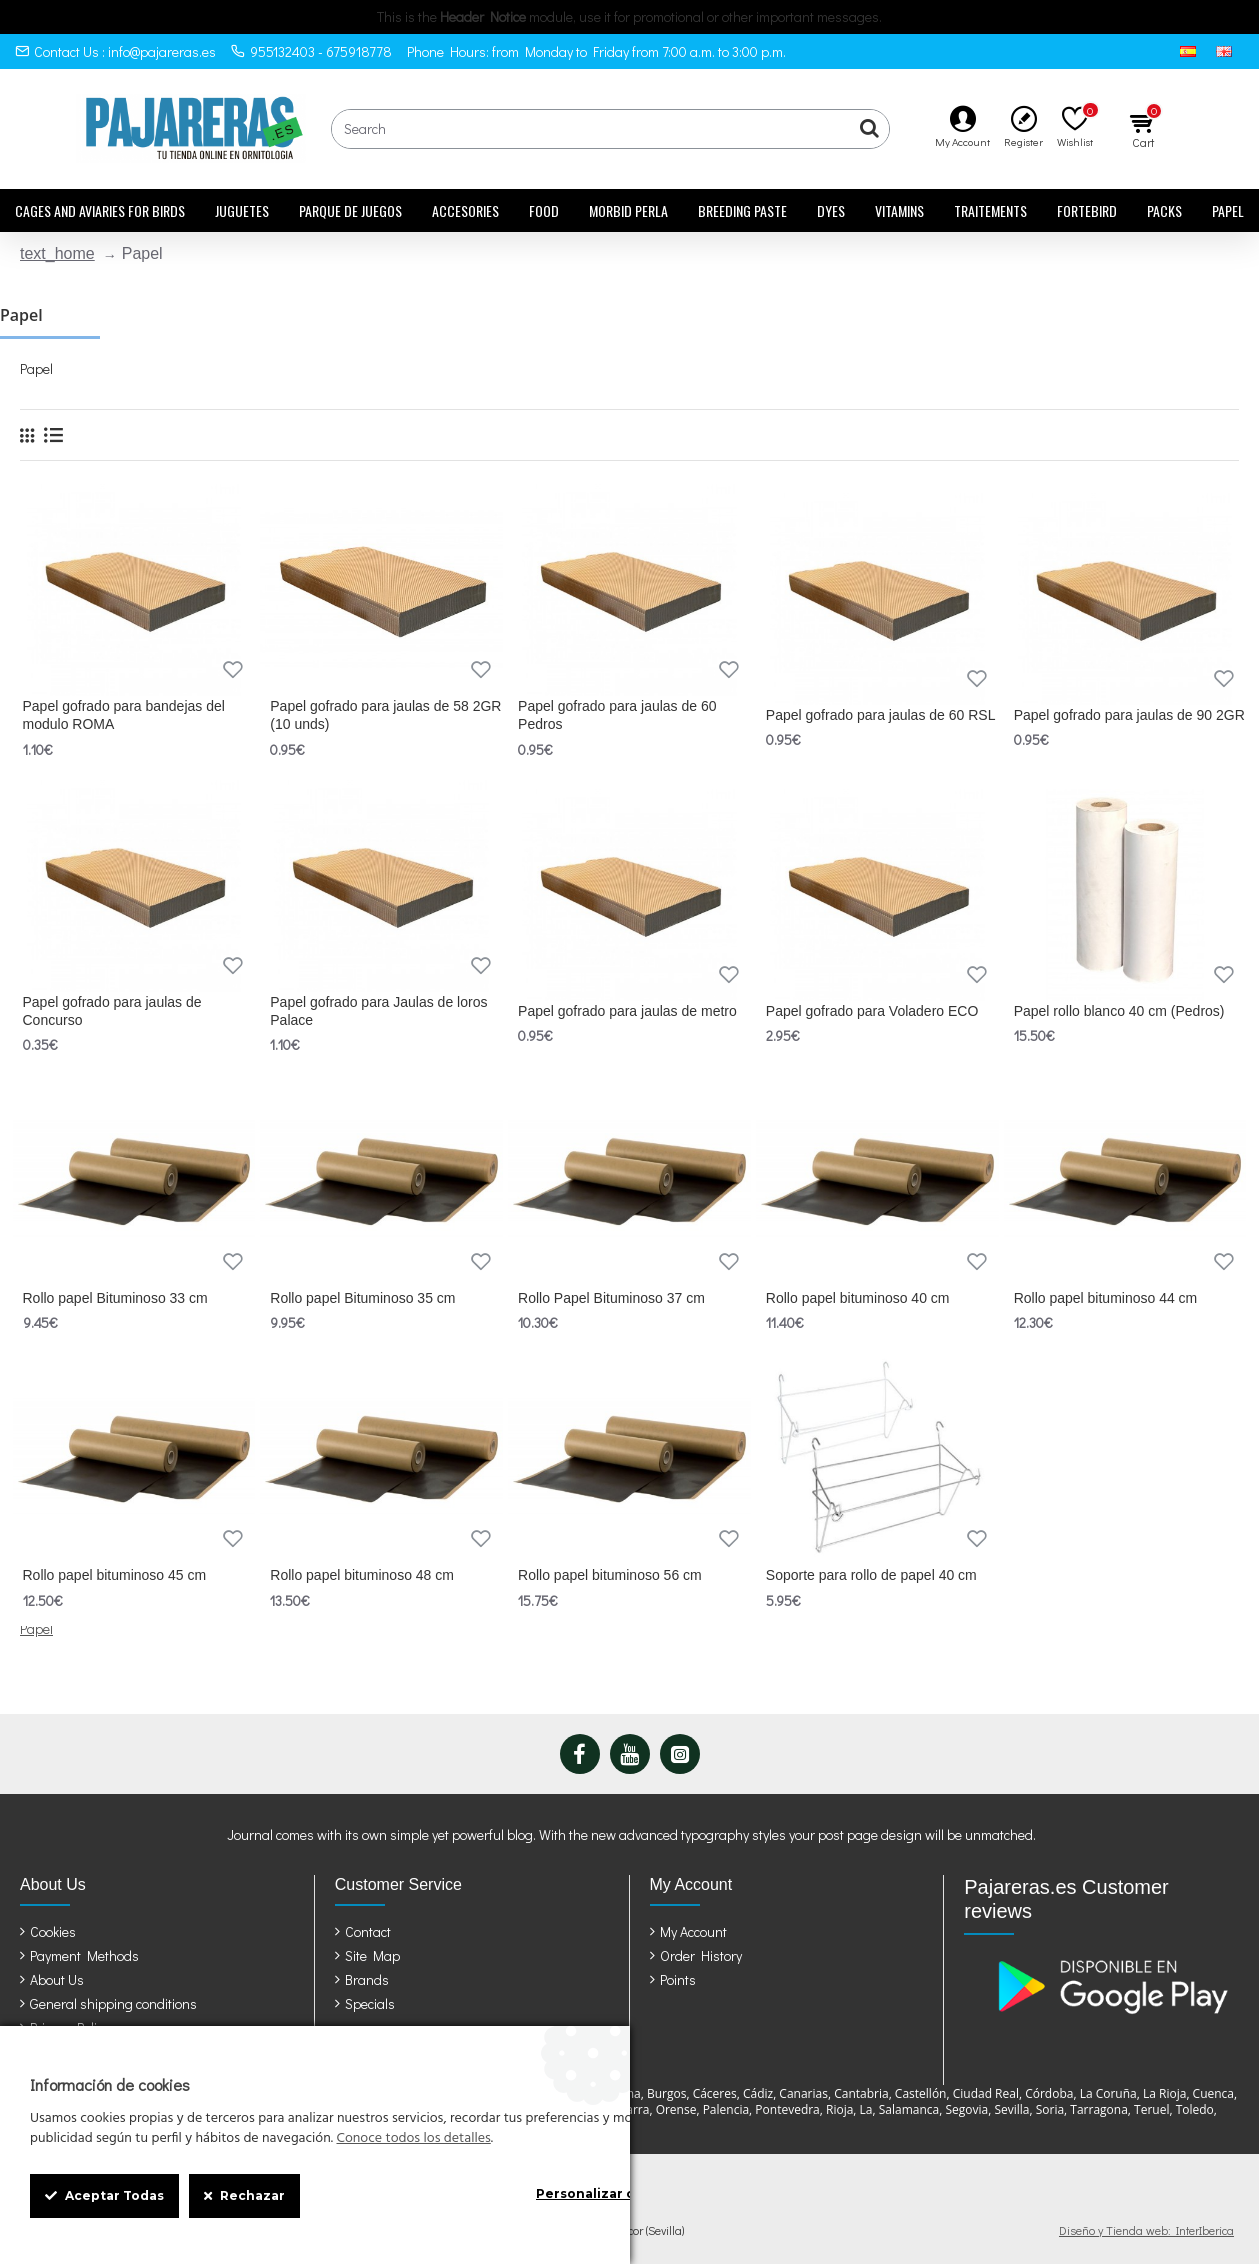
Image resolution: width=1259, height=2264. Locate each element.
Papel (36, 1628)
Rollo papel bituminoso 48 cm (362, 1575)
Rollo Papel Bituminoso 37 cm (611, 1298)
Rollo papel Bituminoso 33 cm (115, 1298)
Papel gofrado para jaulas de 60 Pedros (617, 715)
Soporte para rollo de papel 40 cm (871, 1575)
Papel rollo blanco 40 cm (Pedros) (1119, 1011)
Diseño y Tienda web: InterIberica (1146, 2230)
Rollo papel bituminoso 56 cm (610, 1575)
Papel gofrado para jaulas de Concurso (112, 1011)
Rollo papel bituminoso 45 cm (115, 1575)
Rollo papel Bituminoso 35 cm (362, 1298)
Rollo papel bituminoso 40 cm (858, 1298)
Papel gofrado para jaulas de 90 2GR (1129, 715)
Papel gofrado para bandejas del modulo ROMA (124, 715)
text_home (57, 253)
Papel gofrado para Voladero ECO (872, 1011)
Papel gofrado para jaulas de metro (627, 1011)
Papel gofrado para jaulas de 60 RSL (881, 715)
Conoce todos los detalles (413, 2139)
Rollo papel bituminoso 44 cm (1106, 1298)
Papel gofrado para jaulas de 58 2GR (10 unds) (385, 715)
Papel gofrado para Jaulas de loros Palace (378, 1011)
